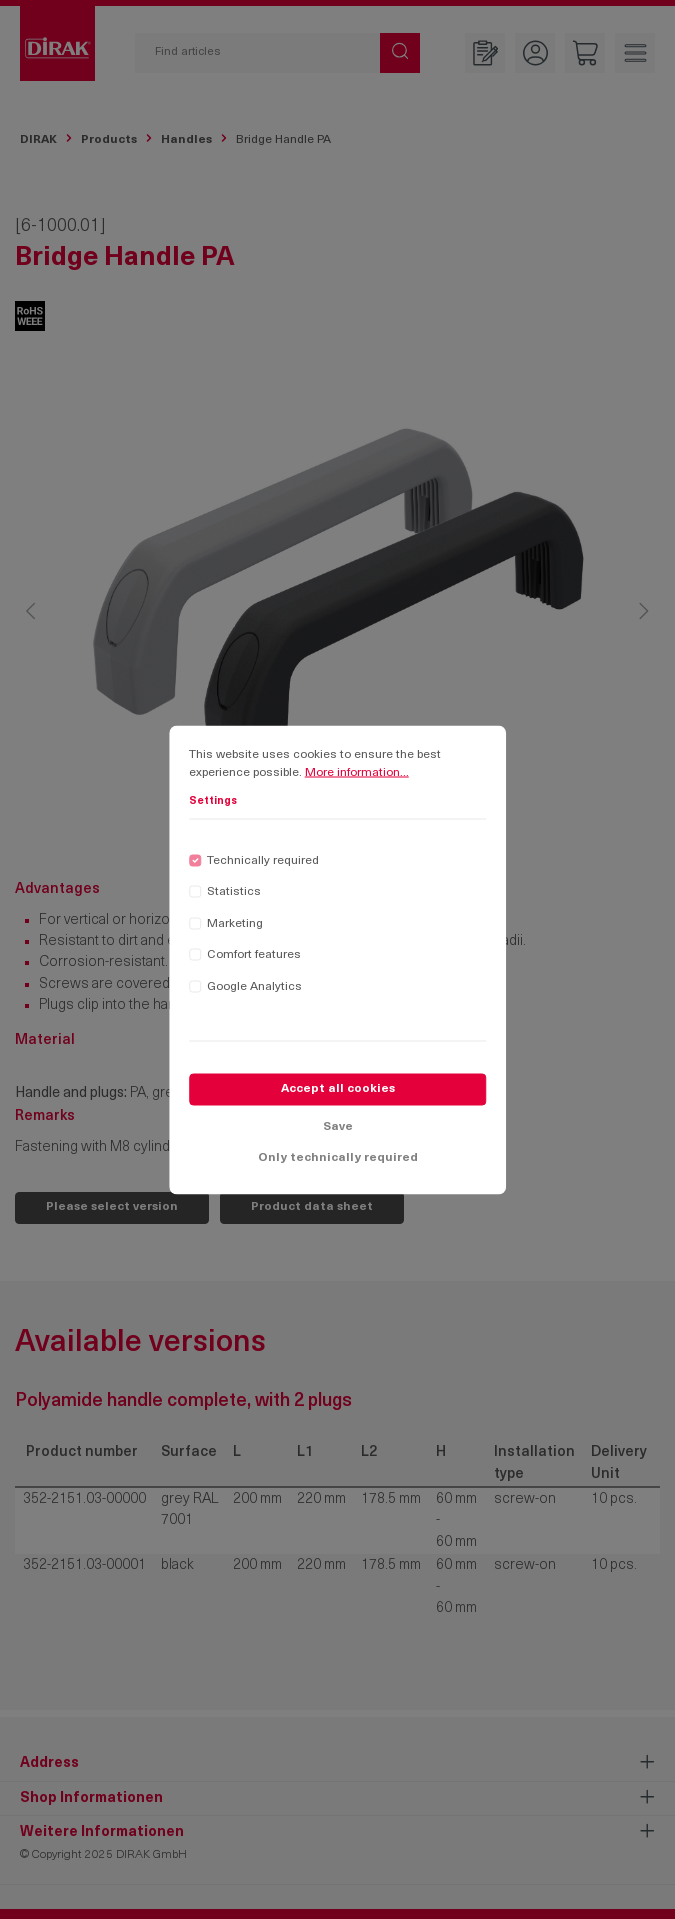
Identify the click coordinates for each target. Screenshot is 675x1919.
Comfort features (254, 959)
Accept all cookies (338, 1093)
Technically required (263, 864)
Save (338, 1130)
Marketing (235, 927)
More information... (357, 776)
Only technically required (338, 1162)
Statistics (234, 896)
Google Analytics (254, 990)
